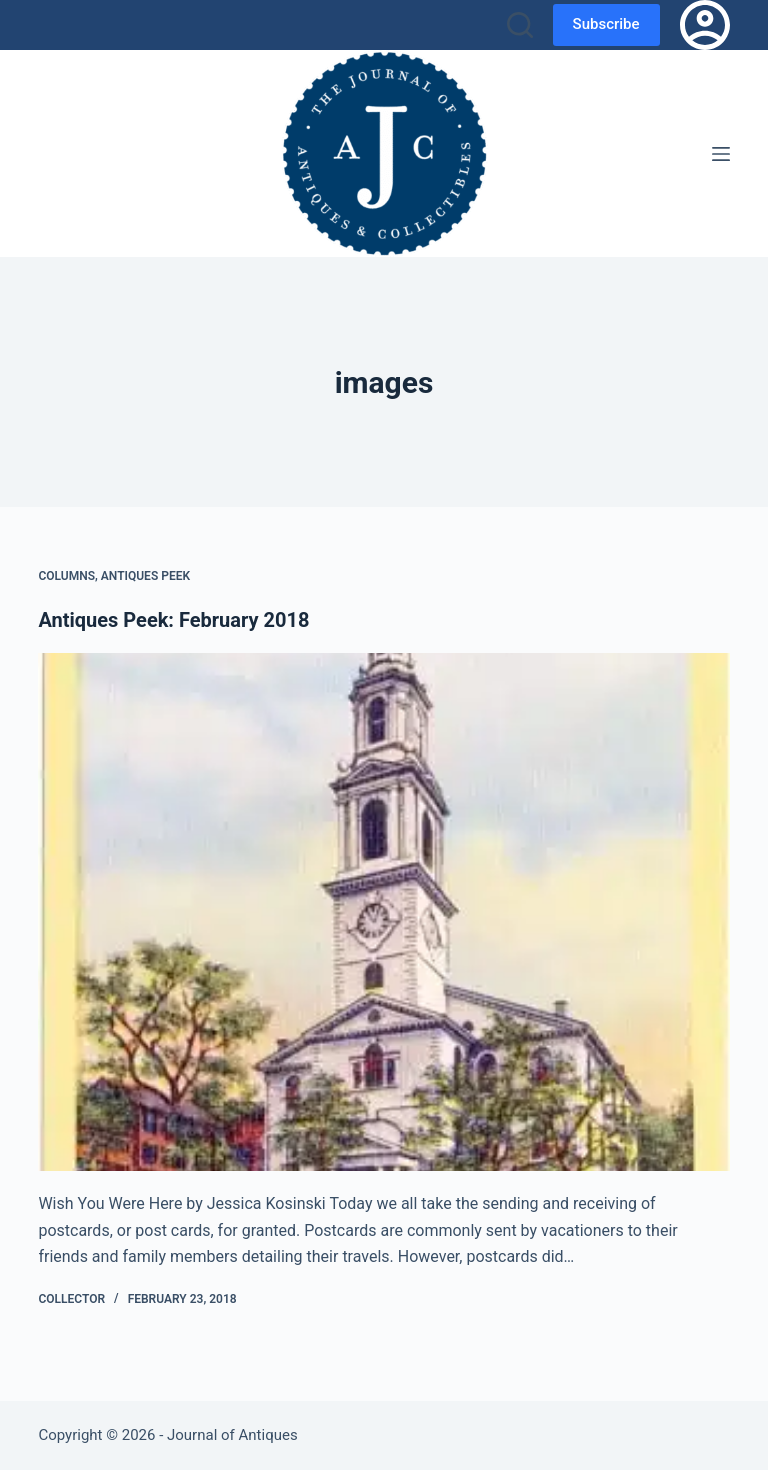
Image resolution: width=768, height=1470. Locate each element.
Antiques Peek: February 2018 (173, 620)
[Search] (520, 25)
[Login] (705, 25)
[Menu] (721, 154)
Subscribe (606, 24)
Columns (66, 576)
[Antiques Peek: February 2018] (383, 912)
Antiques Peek (145, 576)
